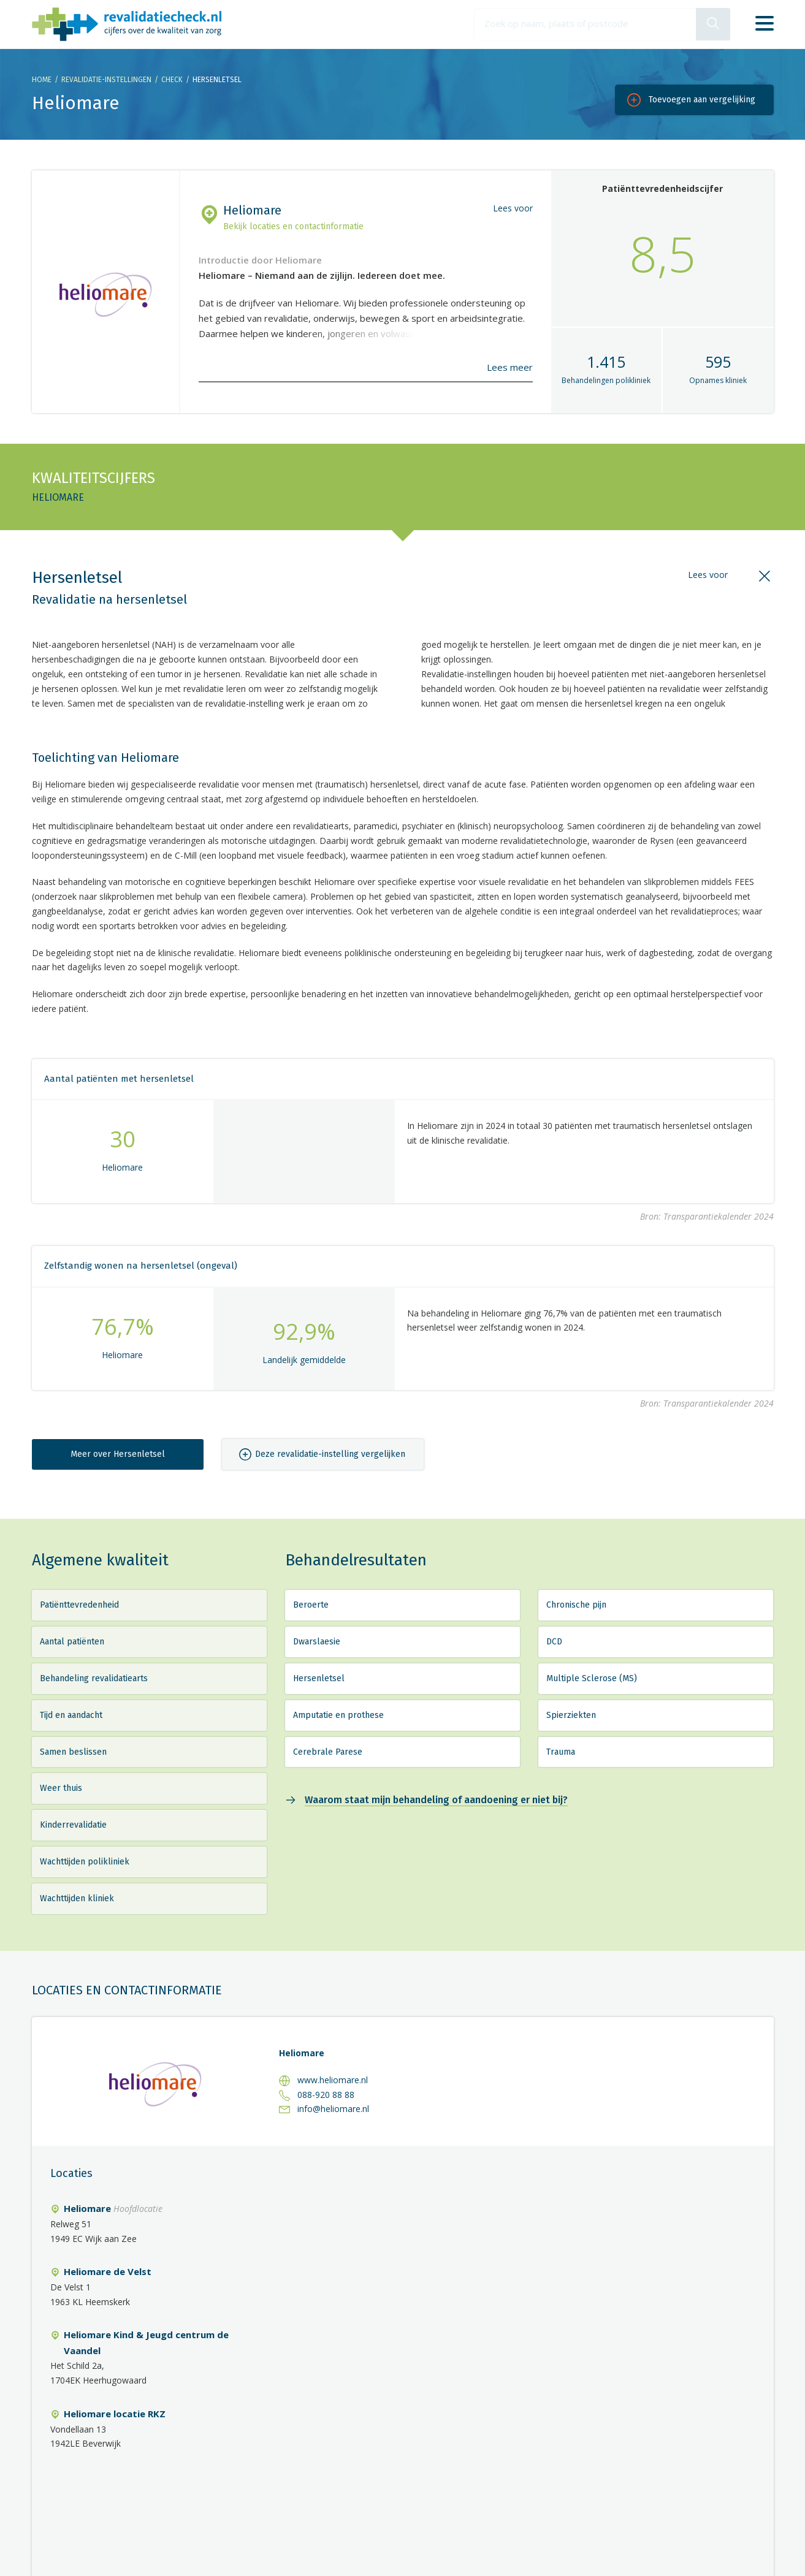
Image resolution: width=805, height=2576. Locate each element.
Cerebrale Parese (327, 1752)
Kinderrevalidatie (73, 1825)
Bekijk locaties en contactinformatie (293, 226)
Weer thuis (61, 1788)
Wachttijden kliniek (77, 1898)
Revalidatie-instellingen (106, 79)
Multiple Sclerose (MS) (591, 1678)
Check (172, 79)
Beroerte (311, 1605)
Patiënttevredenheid (79, 1605)
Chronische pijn (576, 1605)
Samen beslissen (73, 1752)
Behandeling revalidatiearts (94, 1678)
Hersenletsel (319, 1678)
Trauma (560, 1752)
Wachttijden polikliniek (84, 1861)
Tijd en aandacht (71, 1715)
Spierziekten (571, 1715)
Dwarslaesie (316, 1641)
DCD (554, 1641)
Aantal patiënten (72, 1641)
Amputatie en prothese (338, 1715)
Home (42, 79)
